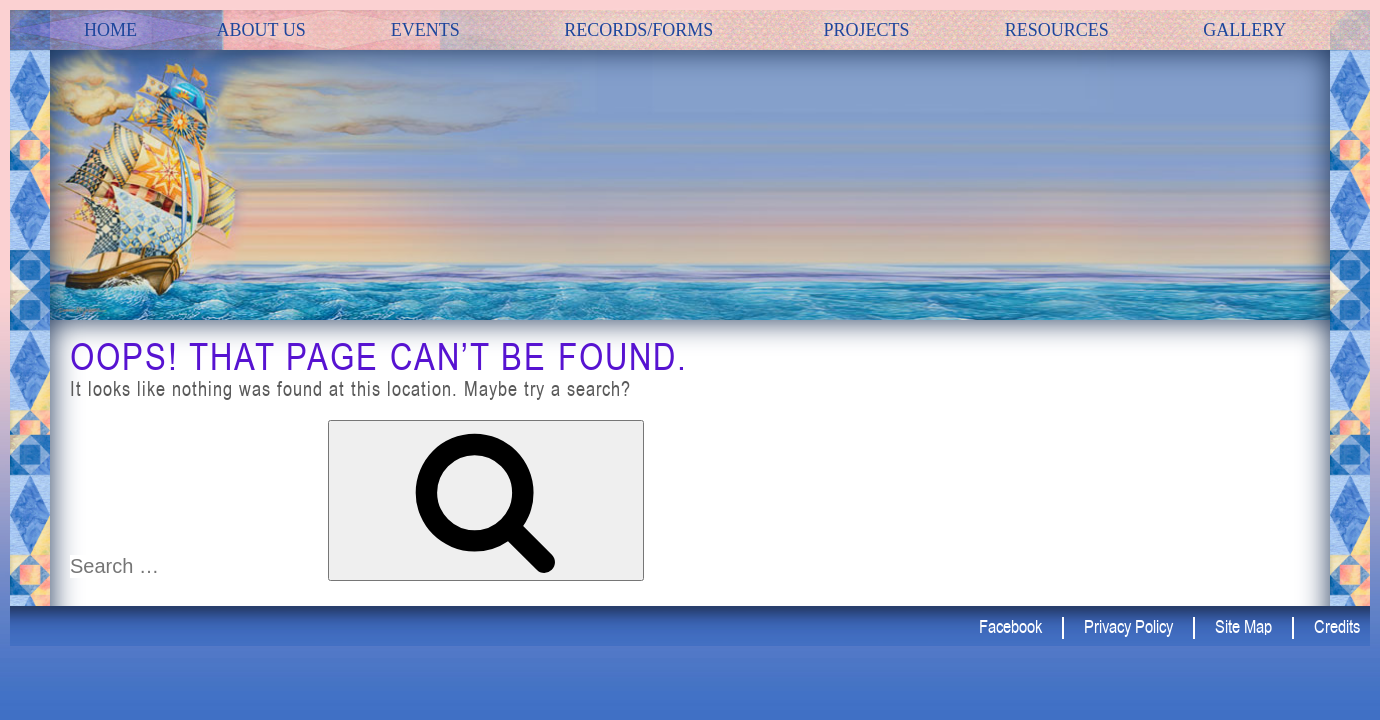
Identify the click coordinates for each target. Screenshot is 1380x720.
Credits (1337, 626)
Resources (1057, 30)
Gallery (1244, 30)
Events (425, 30)
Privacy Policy (1128, 626)
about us (261, 30)
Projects (866, 30)
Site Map (1243, 626)
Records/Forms (638, 30)
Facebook (1010, 626)
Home (110, 30)
